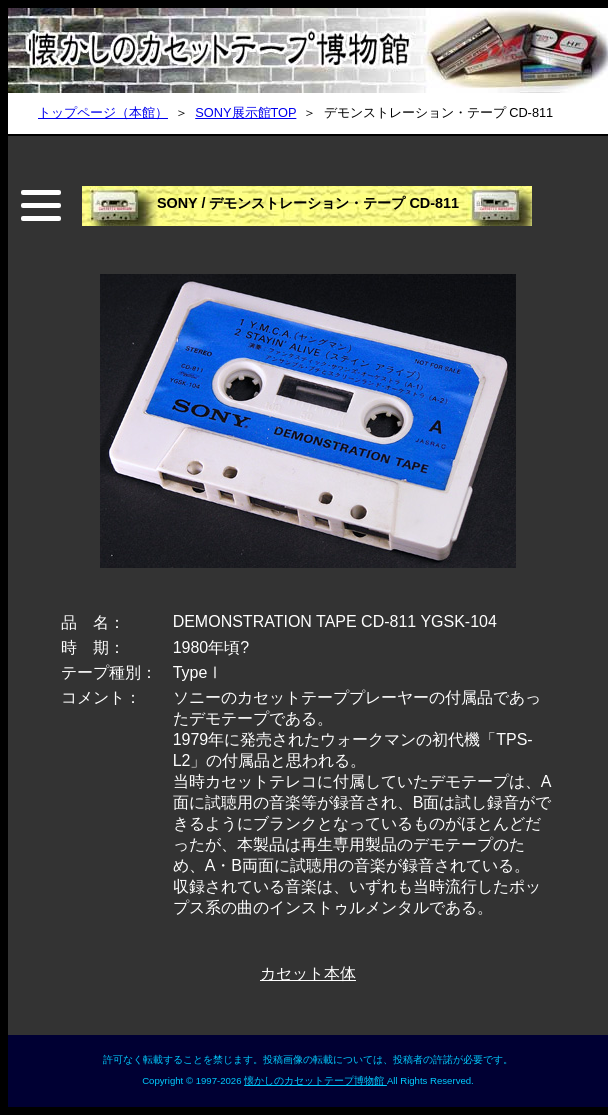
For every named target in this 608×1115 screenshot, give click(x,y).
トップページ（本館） (103, 112)
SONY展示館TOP (245, 112)
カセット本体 (308, 973)
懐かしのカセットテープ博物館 (315, 1080)
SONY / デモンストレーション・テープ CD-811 (308, 203)
